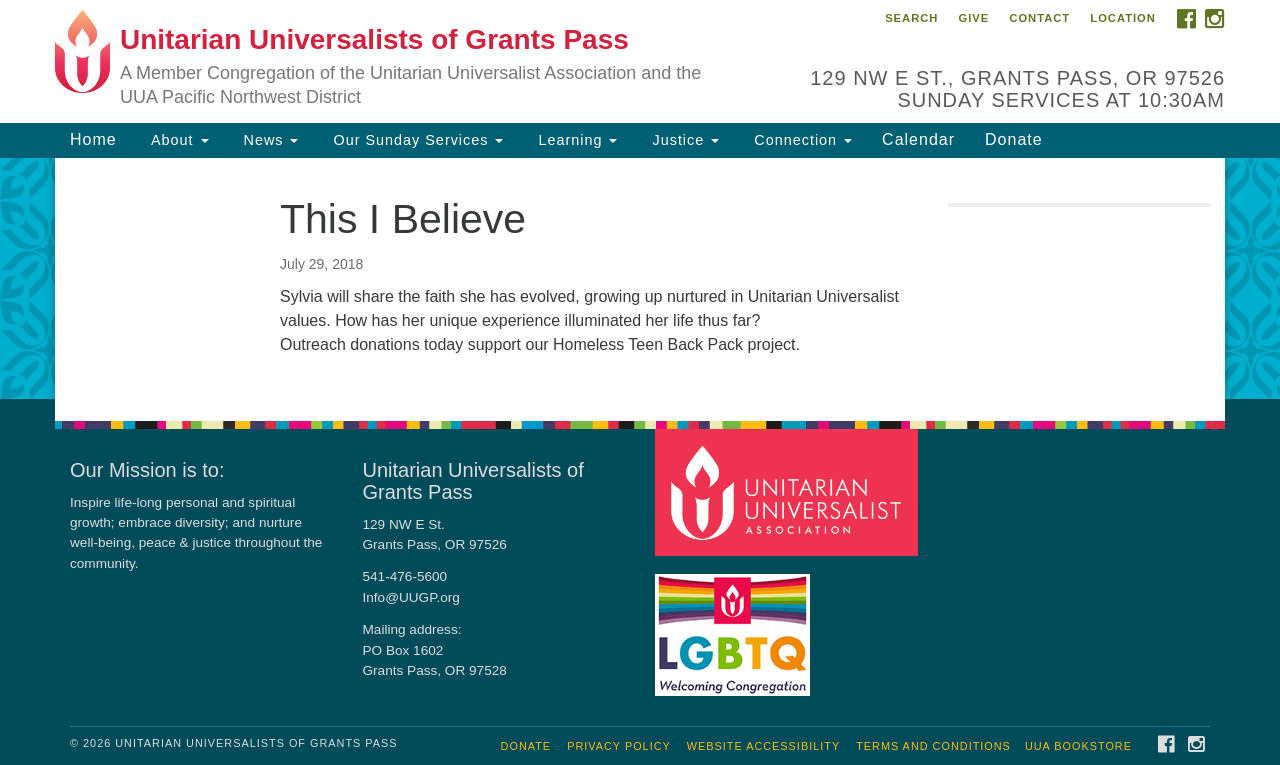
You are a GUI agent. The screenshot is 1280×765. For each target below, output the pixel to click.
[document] (640, 278)
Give (973, 18)
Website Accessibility (763, 746)
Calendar (918, 139)
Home (93, 139)
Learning (575, 140)
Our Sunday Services (415, 140)
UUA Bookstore (1078, 746)
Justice (683, 140)
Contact (1039, 18)
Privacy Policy (619, 746)
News (269, 140)
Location (1123, 18)
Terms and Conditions (933, 746)
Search (911, 18)
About (178, 140)
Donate (1014, 139)
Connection (800, 140)
